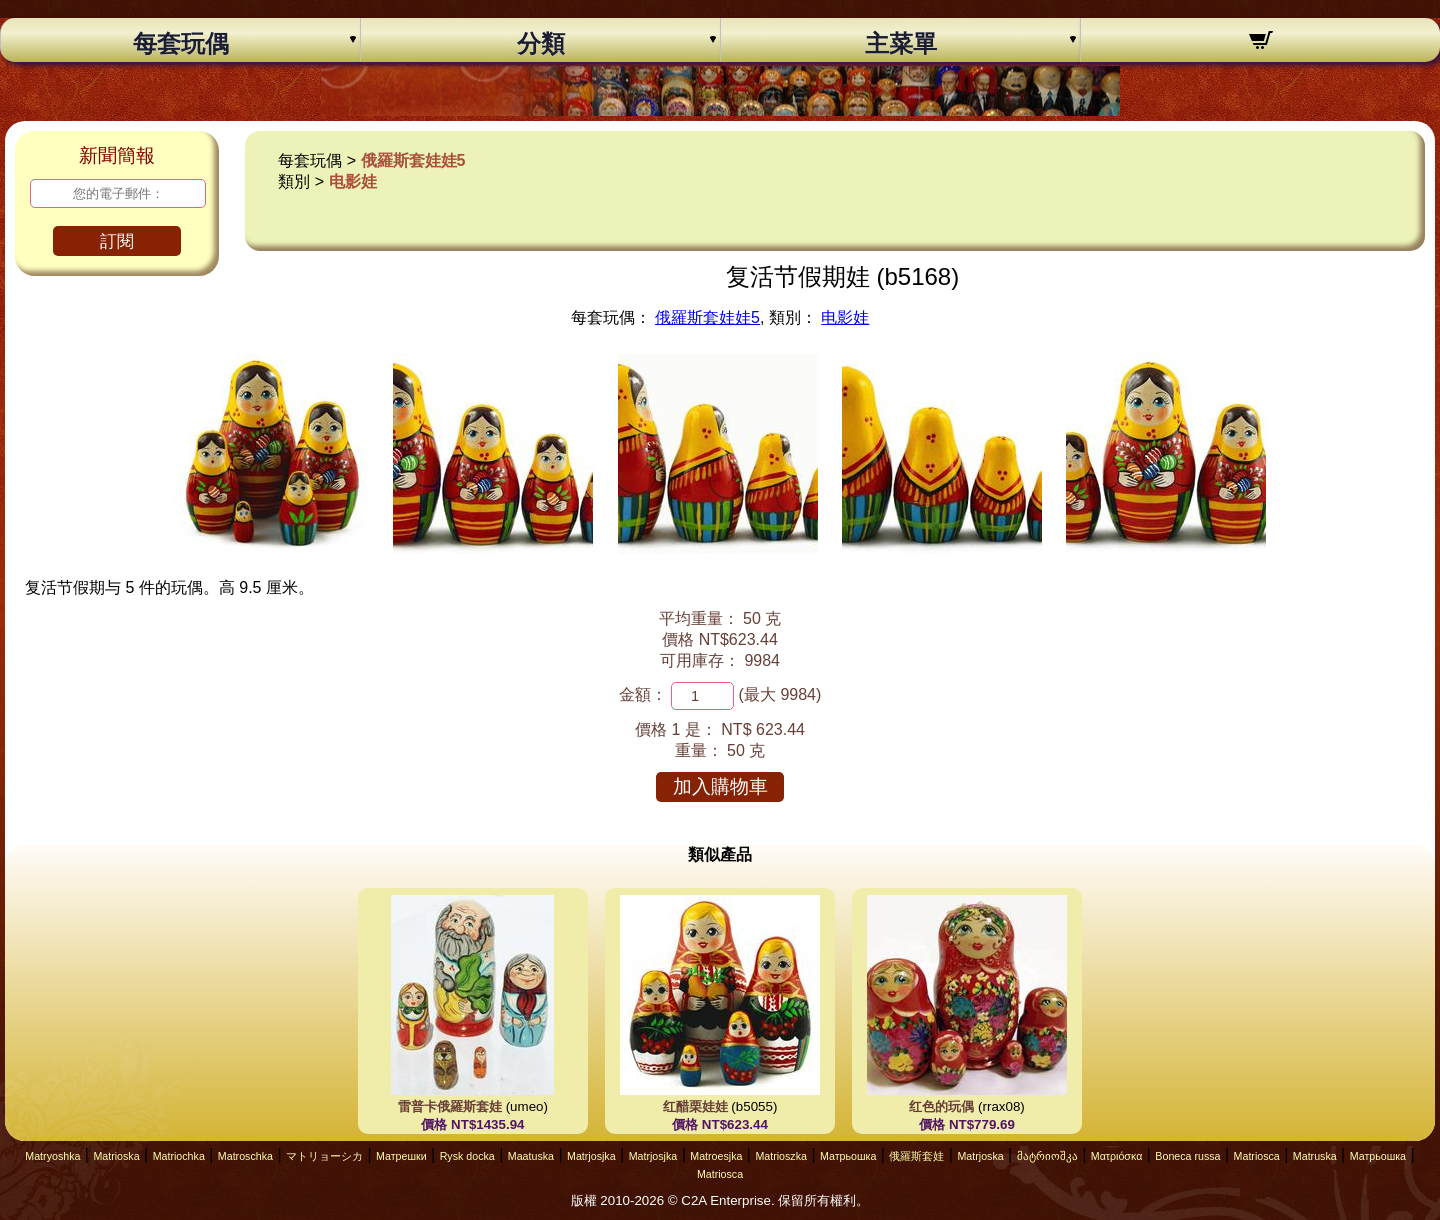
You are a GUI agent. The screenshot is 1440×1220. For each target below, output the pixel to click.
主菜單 (901, 44)
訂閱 (117, 241)
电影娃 (353, 181)
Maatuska (531, 1156)
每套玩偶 (181, 44)
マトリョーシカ (324, 1156)
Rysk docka (467, 1156)
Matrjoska (980, 1156)
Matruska (1315, 1156)
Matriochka (179, 1156)
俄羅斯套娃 (916, 1156)
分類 (541, 44)
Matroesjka (716, 1156)
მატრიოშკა (1047, 1156)
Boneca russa (1187, 1156)
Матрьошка (848, 1156)
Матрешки (401, 1156)
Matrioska (116, 1156)
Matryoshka (52, 1156)
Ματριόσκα (1117, 1156)
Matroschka (245, 1156)
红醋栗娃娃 (695, 1106)
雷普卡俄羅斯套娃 (450, 1106)
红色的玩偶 (941, 1106)
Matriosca (1257, 1156)
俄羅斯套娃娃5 (413, 160)
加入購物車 (720, 786)
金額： (643, 694)
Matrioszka (781, 1156)
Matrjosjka (591, 1156)
